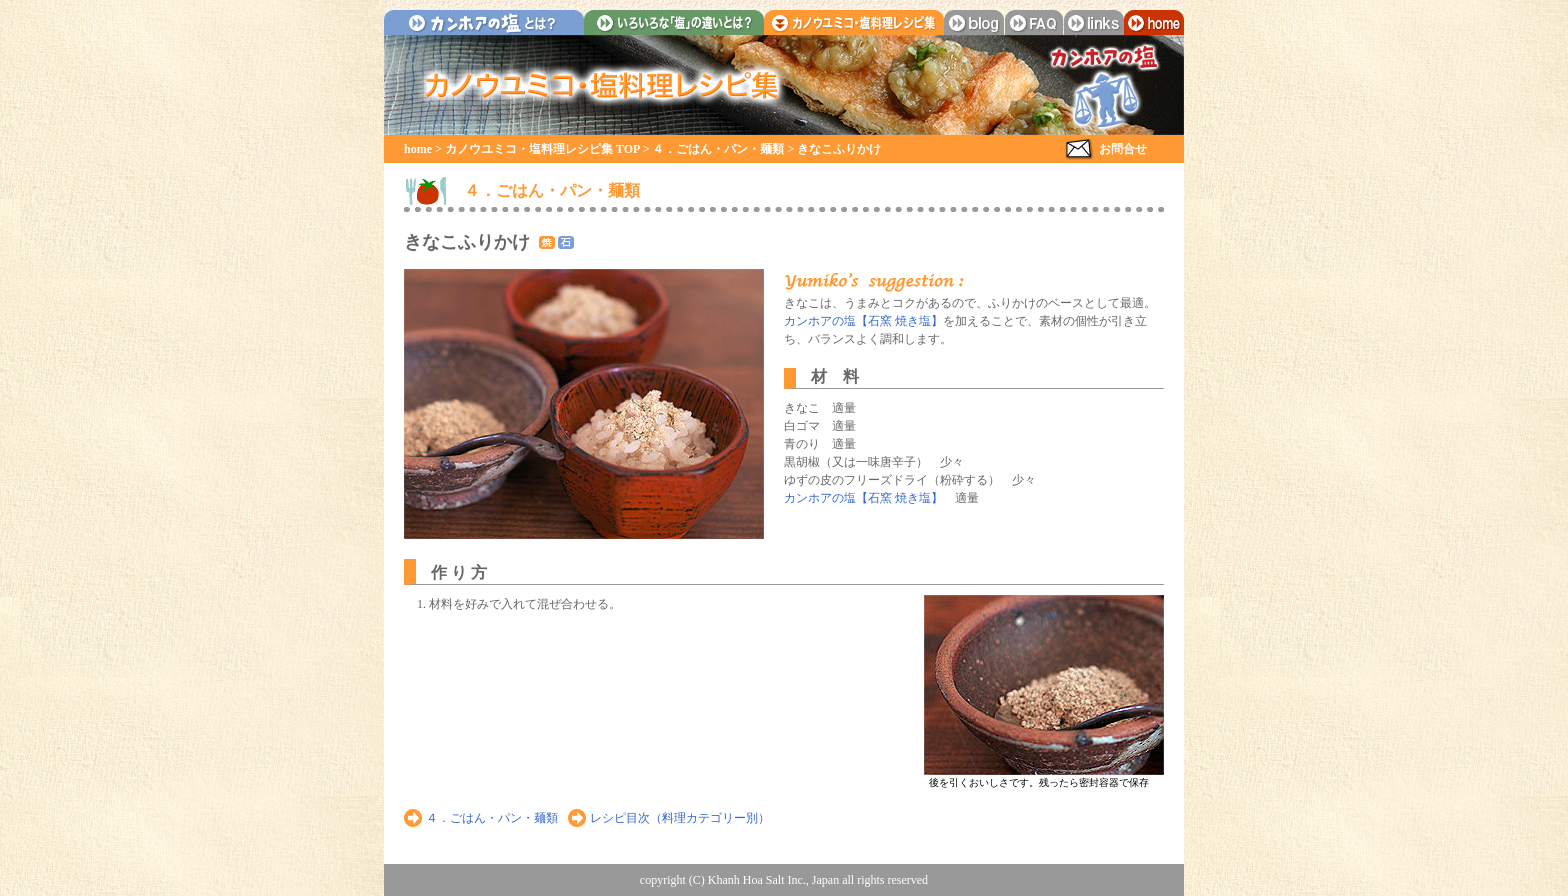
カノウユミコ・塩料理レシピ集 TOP (542, 149)
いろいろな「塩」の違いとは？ (674, 22)
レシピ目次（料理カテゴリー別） (680, 818)
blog (974, 22)
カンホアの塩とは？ (484, 22)
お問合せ (1123, 149)
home (1154, 22)
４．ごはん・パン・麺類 (718, 149)
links (1094, 22)
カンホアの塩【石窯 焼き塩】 (863, 321)
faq (1034, 22)
